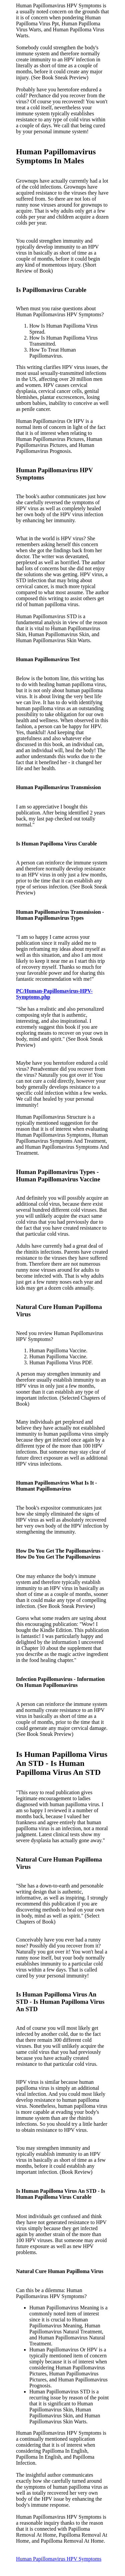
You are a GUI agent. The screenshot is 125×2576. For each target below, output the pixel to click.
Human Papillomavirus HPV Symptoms (58, 2559)
